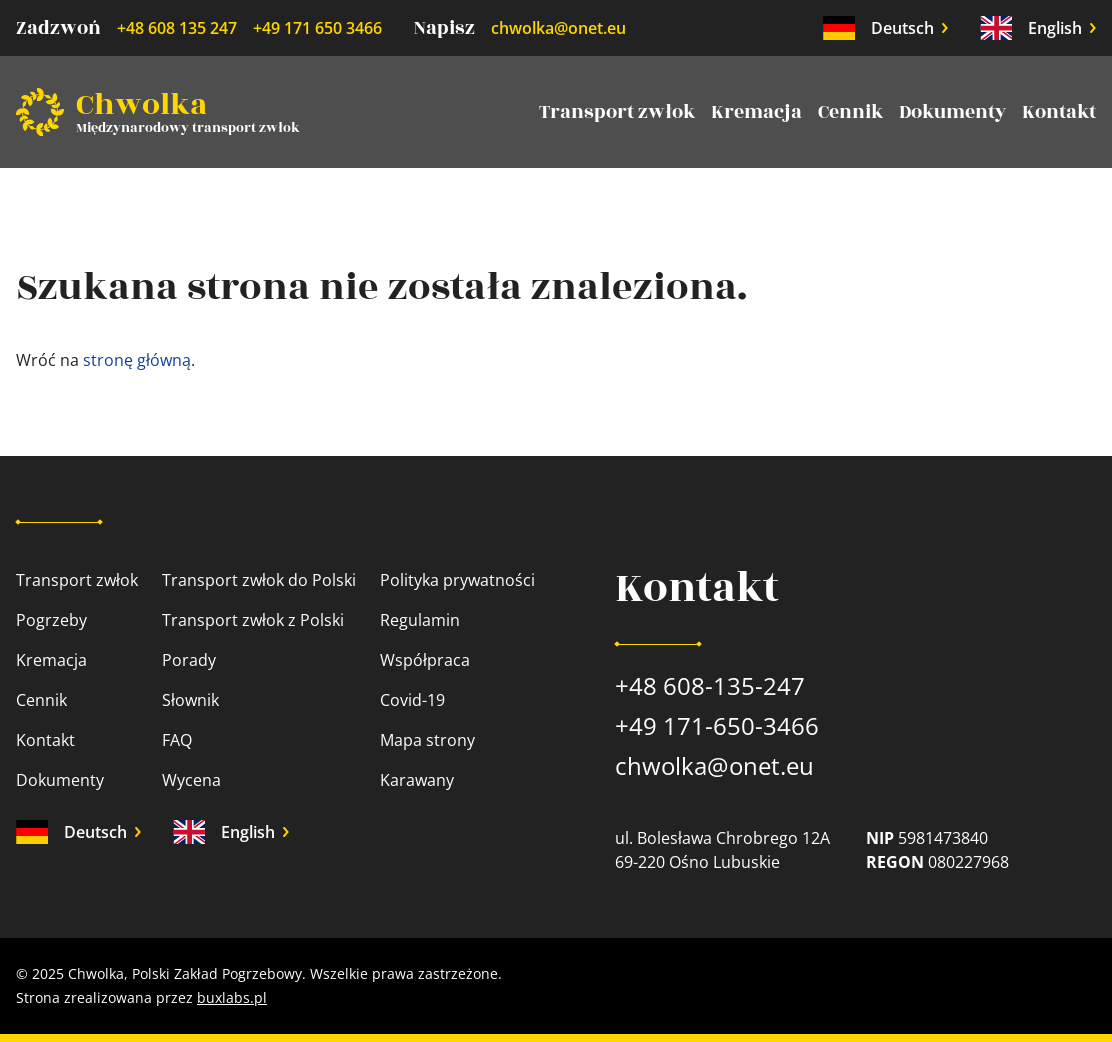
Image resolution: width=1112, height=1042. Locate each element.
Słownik (190, 700)
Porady (189, 660)
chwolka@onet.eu (558, 28)
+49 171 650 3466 (317, 28)
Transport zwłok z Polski (253, 620)
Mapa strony (427, 740)
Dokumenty (952, 112)
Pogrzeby (51, 620)
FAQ (177, 740)
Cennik (850, 112)
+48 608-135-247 (710, 685)
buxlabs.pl (232, 997)
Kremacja (756, 112)
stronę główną (137, 360)
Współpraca (425, 660)
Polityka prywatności (457, 580)
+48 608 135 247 (177, 28)
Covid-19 (412, 700)
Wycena (191, 780)
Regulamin (420, 620)
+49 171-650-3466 (717, 725)
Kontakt (1059, 112)
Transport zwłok (617, 112)
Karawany (417, 780)
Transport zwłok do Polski (259, 580)
